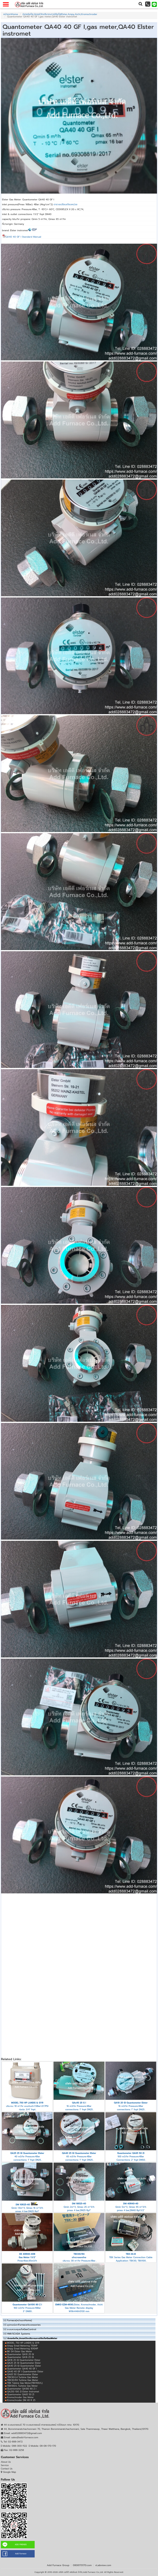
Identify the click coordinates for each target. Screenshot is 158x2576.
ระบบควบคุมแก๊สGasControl (21, 2329)
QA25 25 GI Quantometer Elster (24, 2363)
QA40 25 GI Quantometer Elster (24, 2365)
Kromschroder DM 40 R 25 (21, 2400)
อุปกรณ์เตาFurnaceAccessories (24, 2324)
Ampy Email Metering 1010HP (22, 2348)
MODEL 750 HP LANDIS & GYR (23, 2342)
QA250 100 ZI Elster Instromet (23, 2391)
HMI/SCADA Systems (18, 2333)
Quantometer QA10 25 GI (20, 2354)
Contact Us (7, 2468)
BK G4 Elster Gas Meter (19, 2351)
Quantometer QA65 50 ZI (20, 2394)
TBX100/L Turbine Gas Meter (22, 2385)
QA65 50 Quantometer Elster (22, 2374)
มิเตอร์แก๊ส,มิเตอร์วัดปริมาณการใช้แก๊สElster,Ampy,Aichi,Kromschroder (60, 14)
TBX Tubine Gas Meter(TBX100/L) (25, 2383)
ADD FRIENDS (21, 2544)
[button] (140, 4)
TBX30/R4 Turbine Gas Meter (22, 2380)
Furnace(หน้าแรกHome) (19, 2320)
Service (5, 2465)
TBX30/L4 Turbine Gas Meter (22, 2377)
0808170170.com (82, 2565)
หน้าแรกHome (10, 14)
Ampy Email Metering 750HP (22, 2345)
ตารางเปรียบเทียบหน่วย (65, 204)
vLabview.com (103, 2565)
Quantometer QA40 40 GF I (22, 2368)
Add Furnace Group (58, 2565)
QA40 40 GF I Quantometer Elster (25, 2371)
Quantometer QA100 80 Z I (21, 2388)
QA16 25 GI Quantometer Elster (23, 2360)
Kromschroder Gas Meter (20, 2397)
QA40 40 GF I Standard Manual (21, 237)
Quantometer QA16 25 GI (20, 2357)
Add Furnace (20, 2553)
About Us (6, 2462)
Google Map (9, 2472)
